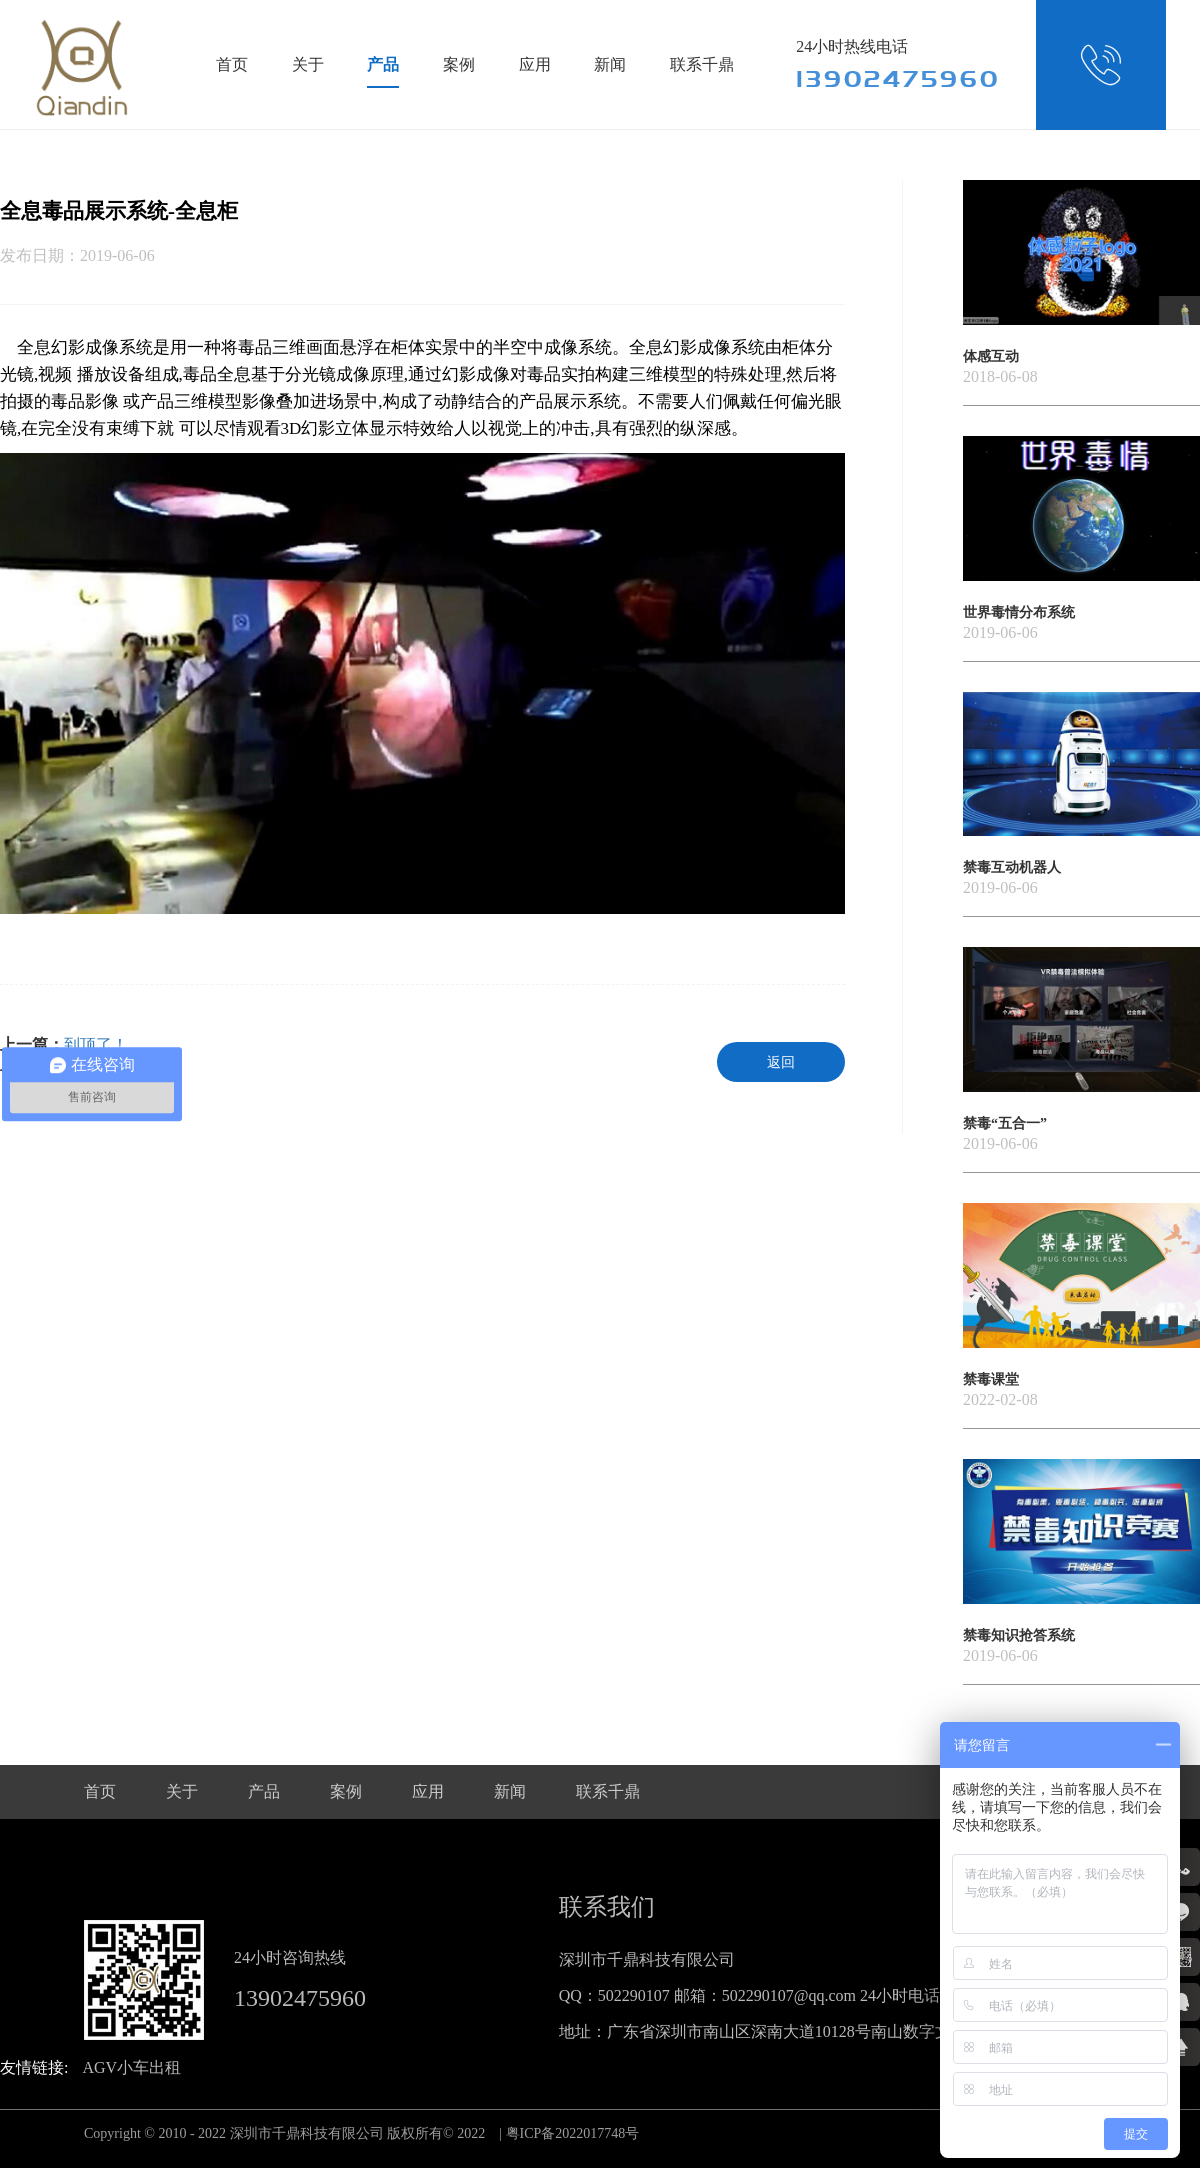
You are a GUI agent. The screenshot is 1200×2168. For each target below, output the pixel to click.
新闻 (610, 64)
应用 (535, 64)
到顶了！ (96, 1044)
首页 (232, 64)
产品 (383, 64)
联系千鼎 (702, 64)
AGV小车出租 (131, 2067)
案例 (459, 64)
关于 (308, 64)
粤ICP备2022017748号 (573, 2133)
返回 (781, 1062)
